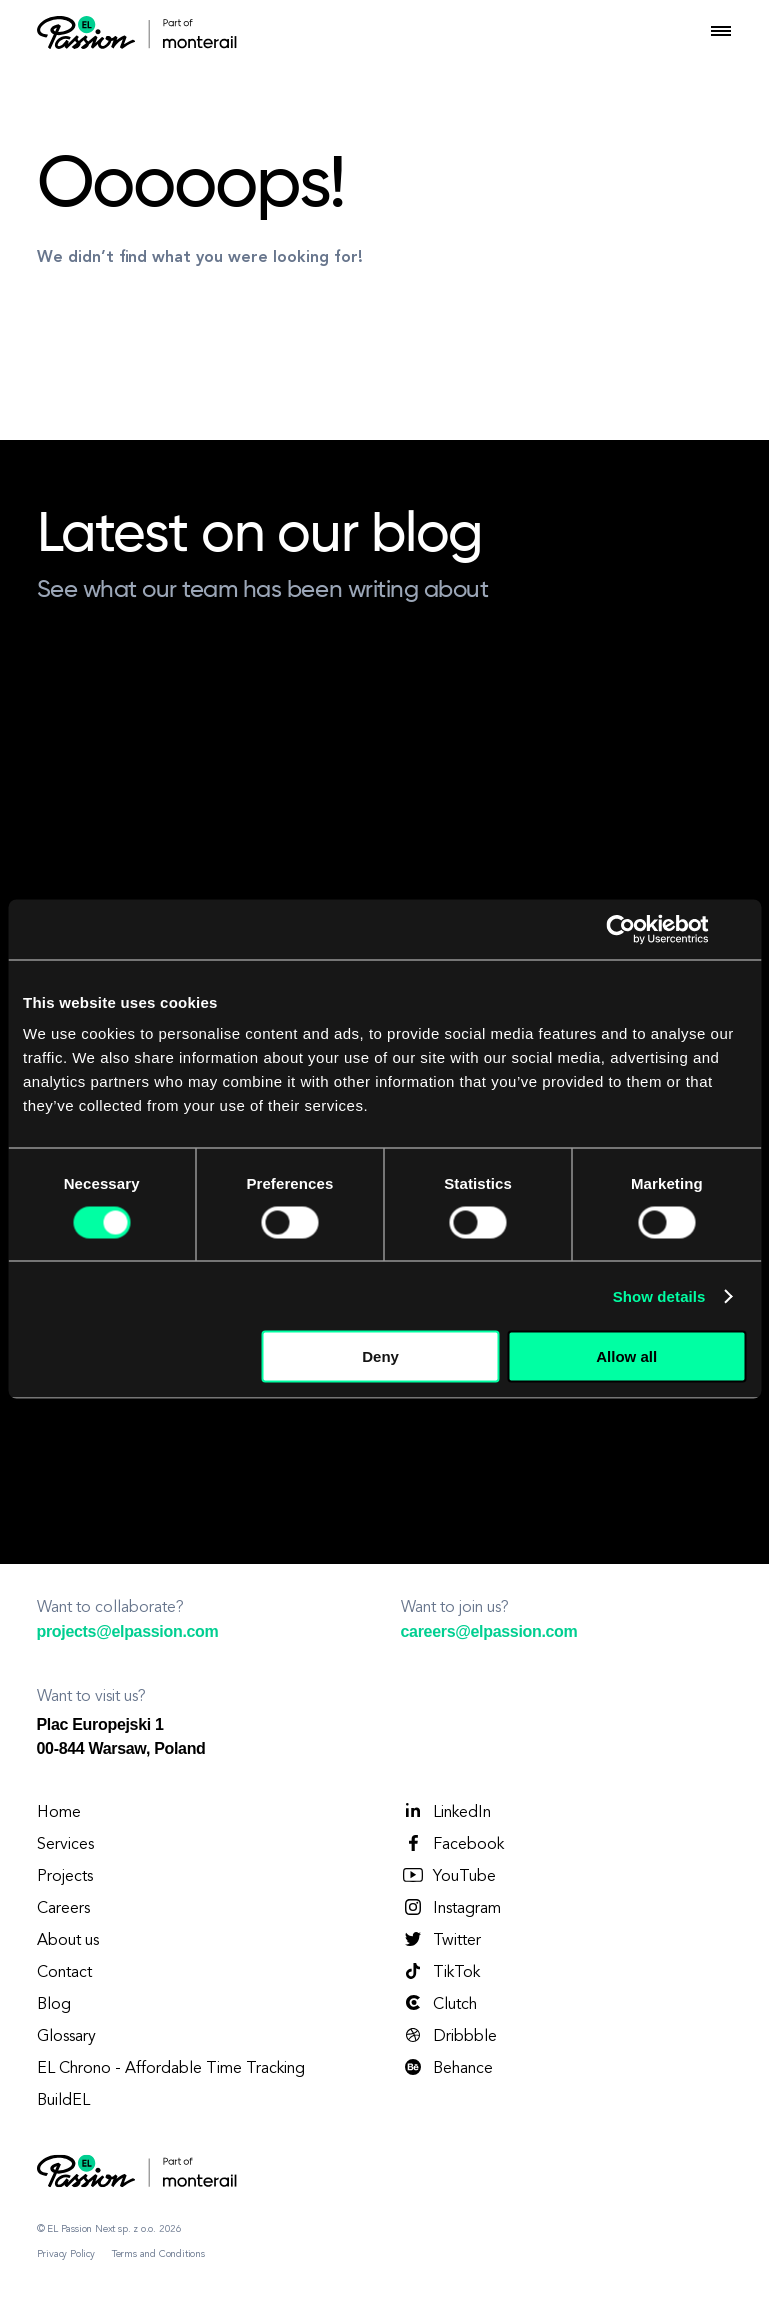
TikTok (440, 1972)
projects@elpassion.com (128, 1631)
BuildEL (63, 2101)
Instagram (451, 1908)
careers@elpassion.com (489, 1631)
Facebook (452, 1844)
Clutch (439, 2004)
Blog (54, 2005)
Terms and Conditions (158, 2254)
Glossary (66, 2037)
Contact (64, 1973)
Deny (380, 1356)
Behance (447, 2068)
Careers (63, 1909)
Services (65, 1845)
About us (68, 1941)
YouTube (448, 1876)
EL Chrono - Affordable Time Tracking (171, 2069)
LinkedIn (446, 1812)
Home (59, 1813)
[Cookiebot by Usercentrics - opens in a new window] (621, 929)
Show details (659, 1295)
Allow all (626, 1356)
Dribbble (449, 2036)
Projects (65, 1877)
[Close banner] (739, 929)
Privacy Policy (66, 2254)
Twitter (441, 1940)
